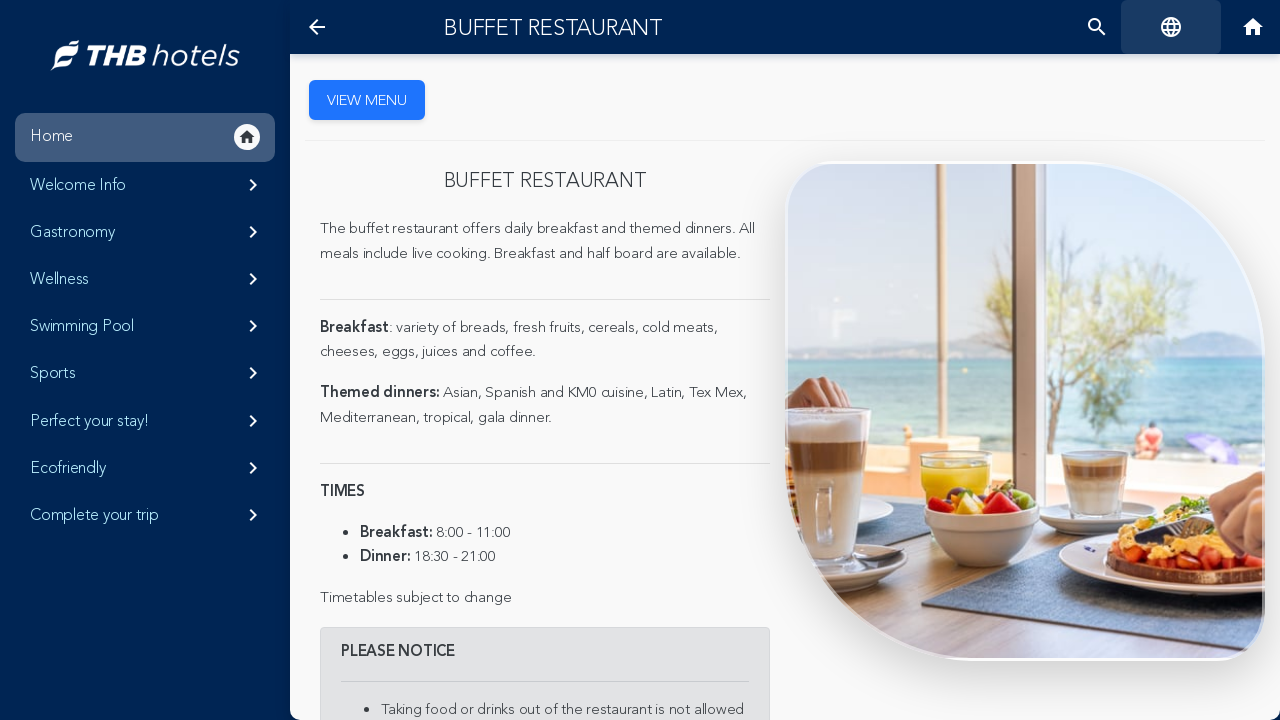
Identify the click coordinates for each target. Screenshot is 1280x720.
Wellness (147, 279)
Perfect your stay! (147, 421)
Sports (147, 373)
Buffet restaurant (553, 28)
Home (145, 137)
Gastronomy (147, 232)
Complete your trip (147, 515)
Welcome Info (147, 185)
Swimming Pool (147, 326)
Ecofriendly (147, 468)
